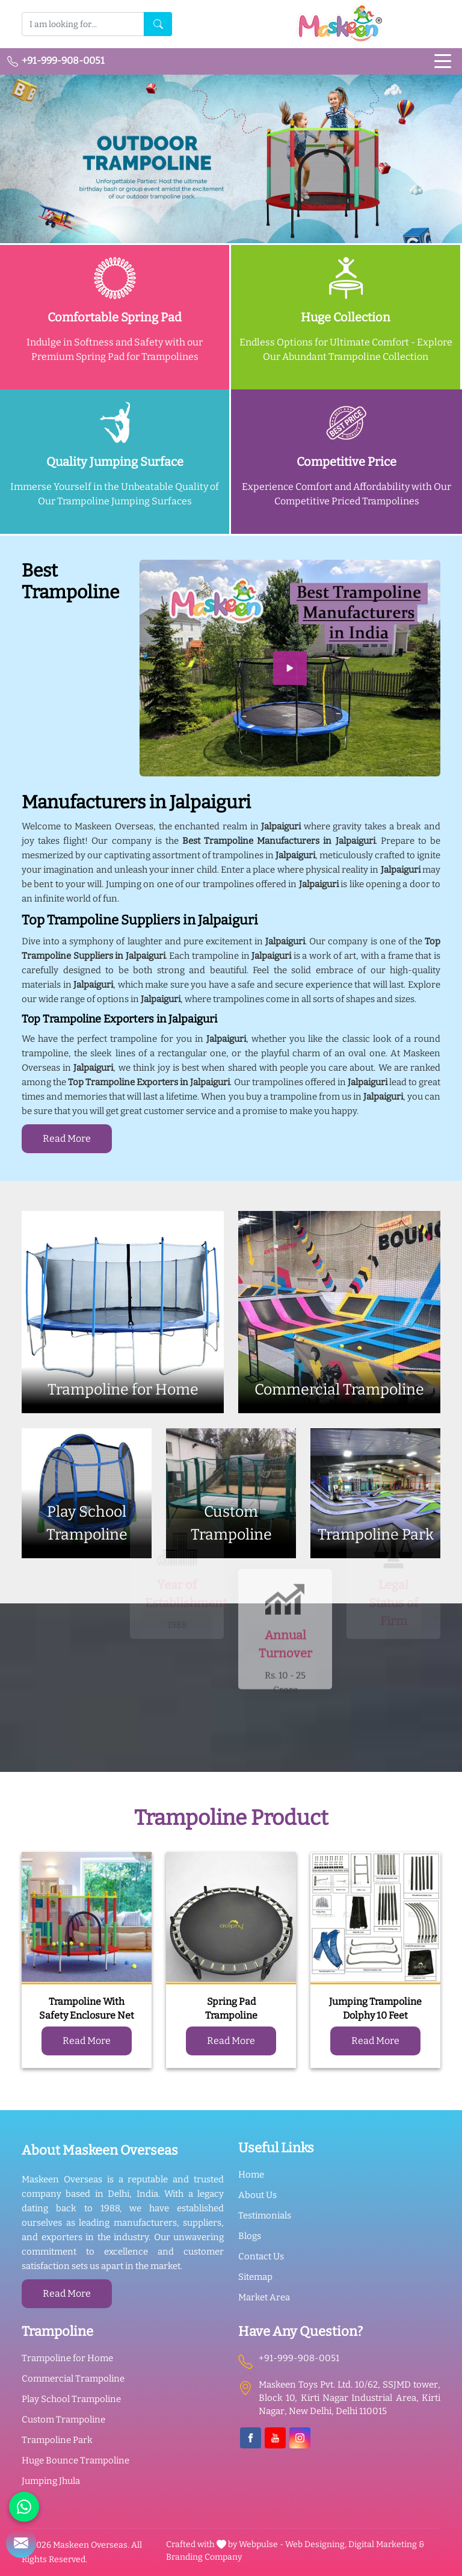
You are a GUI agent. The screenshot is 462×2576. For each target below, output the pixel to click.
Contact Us (261, 2256)
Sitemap (255, 2276)
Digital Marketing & (386, 2544)
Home (251, 2174)
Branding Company (204, 2557)
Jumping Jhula (51, 2480)
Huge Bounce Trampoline (75, 2460)
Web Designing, (315, 2544)
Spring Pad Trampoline (231, 2008)
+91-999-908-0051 (56, 61)
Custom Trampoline (63, 2419)
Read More (67, 1138)
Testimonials (264, 2215)
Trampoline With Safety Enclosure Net (86, 2008)
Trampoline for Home (67, 2358)
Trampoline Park (57, 2440)
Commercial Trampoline (73, 2378)
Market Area (264, 2297)
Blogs (249, 2236)
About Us (257, 2195)
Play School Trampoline (71, 2399)
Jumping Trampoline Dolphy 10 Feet (375, 2008)
